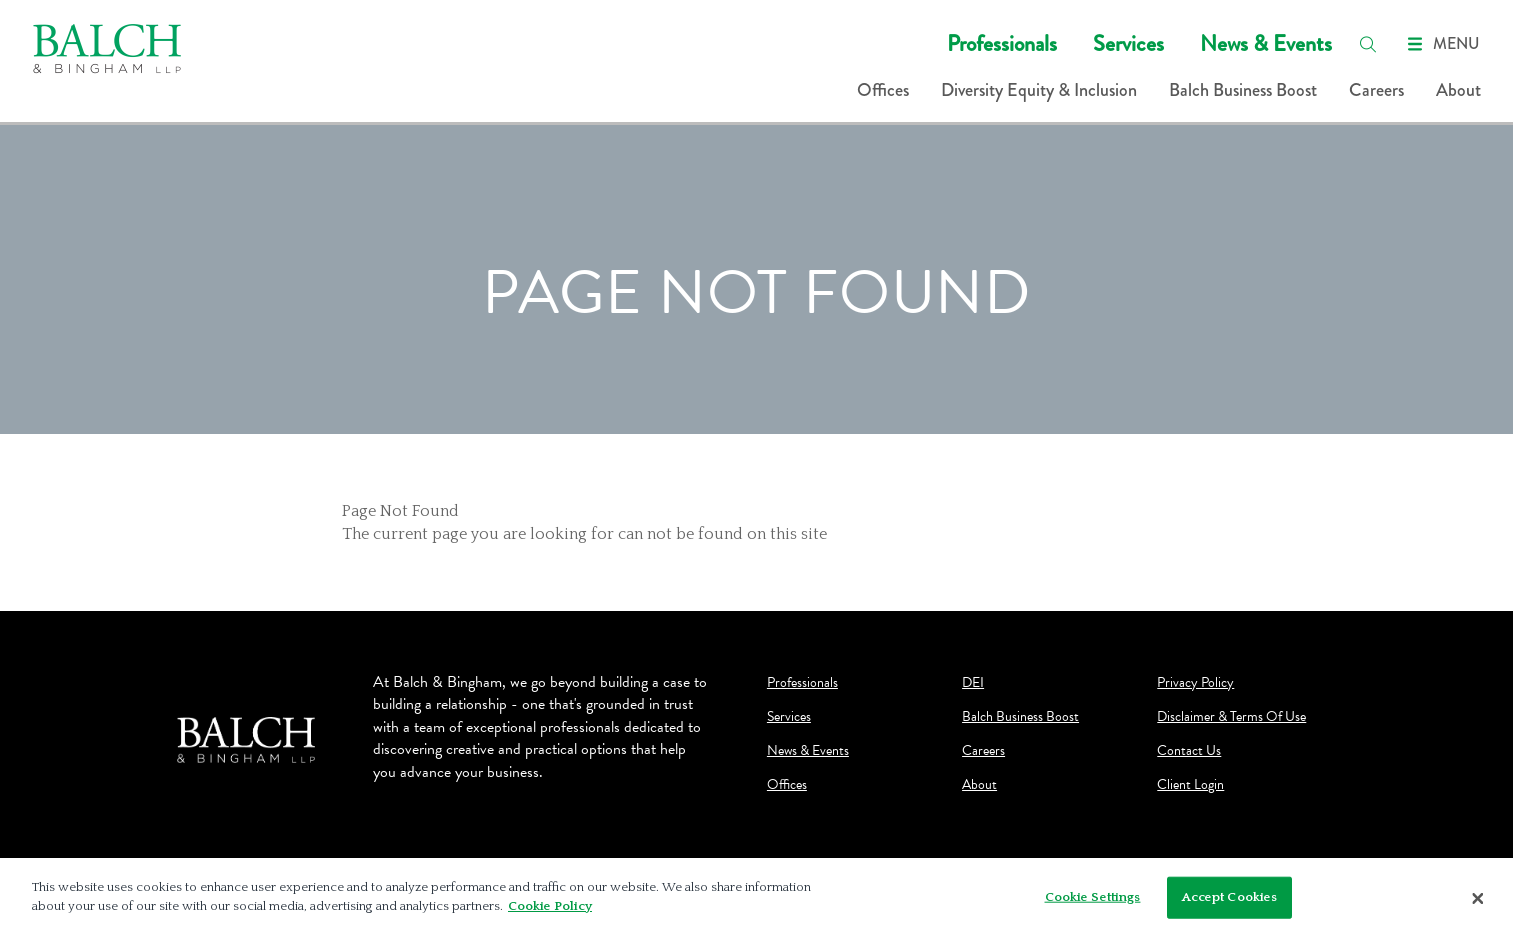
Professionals (1002, 43)
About (1458, 90)
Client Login (1190, 785)
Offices (883, 90)
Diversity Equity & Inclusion (1039, 90)
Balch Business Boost (1243, 90)
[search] (1368, 44)
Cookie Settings (1093, 897)
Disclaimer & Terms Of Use (1231, 717)
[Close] (1478, 899)
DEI (973, 683)
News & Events (1266, 43)
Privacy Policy (1195, 683)
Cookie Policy (550, 907)
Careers (1376, 90)
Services (1128, 43)
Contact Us (1189, 751)
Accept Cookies (1230, 897)
